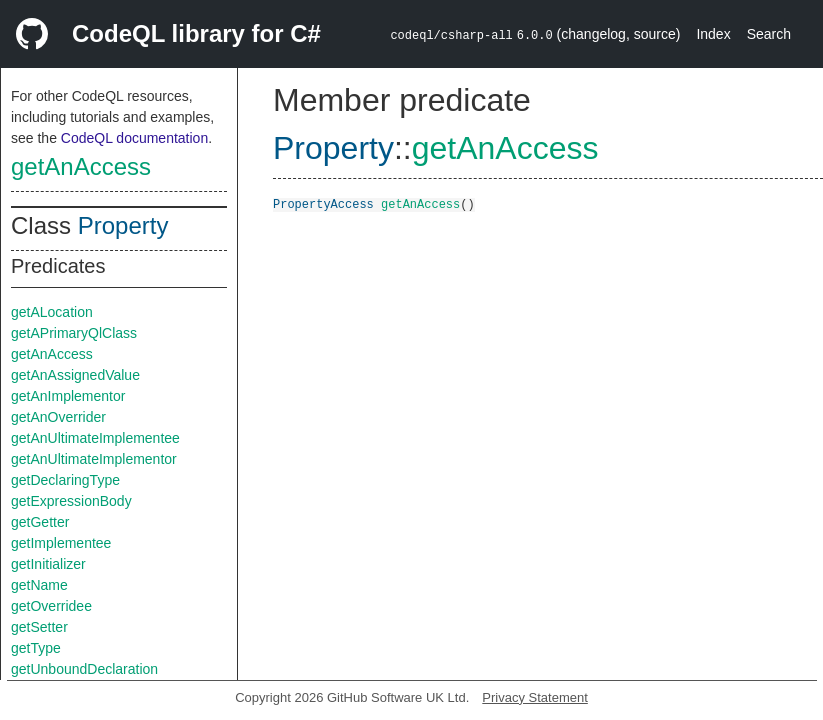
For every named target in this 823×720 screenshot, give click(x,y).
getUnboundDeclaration (84, 669)
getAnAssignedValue (75, 375)
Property (123, 225)
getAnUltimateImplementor (94, 459)
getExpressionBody (71, 501)
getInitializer (48, 564)
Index (713, 34)
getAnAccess (81, 166)
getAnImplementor (68, 396)
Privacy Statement (535, 697)
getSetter (39, 627)
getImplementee (61, 543)
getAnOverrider (58, 417)
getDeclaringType (65, 480)
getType (36, 648)
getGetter (40, 522)
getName (39, 585)
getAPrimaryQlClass (74, 333)
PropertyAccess (323, 203)
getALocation (52, 312)
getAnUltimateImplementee (95, 438)
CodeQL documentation (134, 138)
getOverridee (51, 606)
